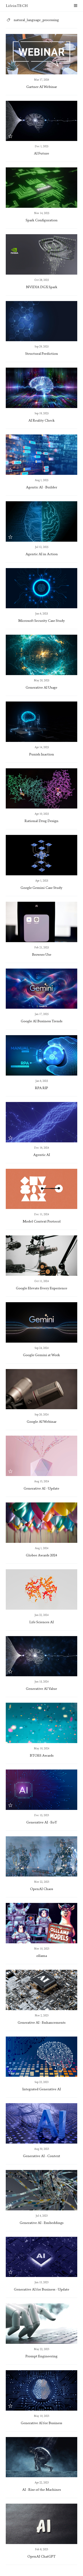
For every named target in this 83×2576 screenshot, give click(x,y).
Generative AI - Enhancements (42, 2022)
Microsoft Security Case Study (41, 620)
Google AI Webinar (41, 1421)
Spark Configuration (42, 220)
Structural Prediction (41, 353)
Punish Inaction (41, 754)
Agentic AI (41, 1155)
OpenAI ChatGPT (41, 2556)
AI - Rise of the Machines (41, 2489)
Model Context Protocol (42, 1221)
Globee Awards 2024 (41, 1555)
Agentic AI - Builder (41, 487)
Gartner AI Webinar (41, 87)
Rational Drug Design (41, 821)
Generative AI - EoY (41, 1822)
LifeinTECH (17, 6)
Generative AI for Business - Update (41, 2289)
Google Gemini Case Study (41, 888)
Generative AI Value (41, 1688)
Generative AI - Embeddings (42, 2223)
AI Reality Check (41, 420)
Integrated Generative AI (41, 2089)
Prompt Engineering (41, 2356)
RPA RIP (41, 1088)
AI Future (41, 153)
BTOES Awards (42, 1755)
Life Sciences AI (41, 1622)
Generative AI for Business (41, 2423)
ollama (41, 1956)
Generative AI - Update (41, 1488)
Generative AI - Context (41, 2156)
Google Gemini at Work (41, 1355)
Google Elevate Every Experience (41, 1288)
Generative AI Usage (41, 687)
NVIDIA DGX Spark (41, 287)
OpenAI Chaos (41, 1889)
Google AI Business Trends (41, 1021)
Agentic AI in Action (41, 554)
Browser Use (41, 954)
